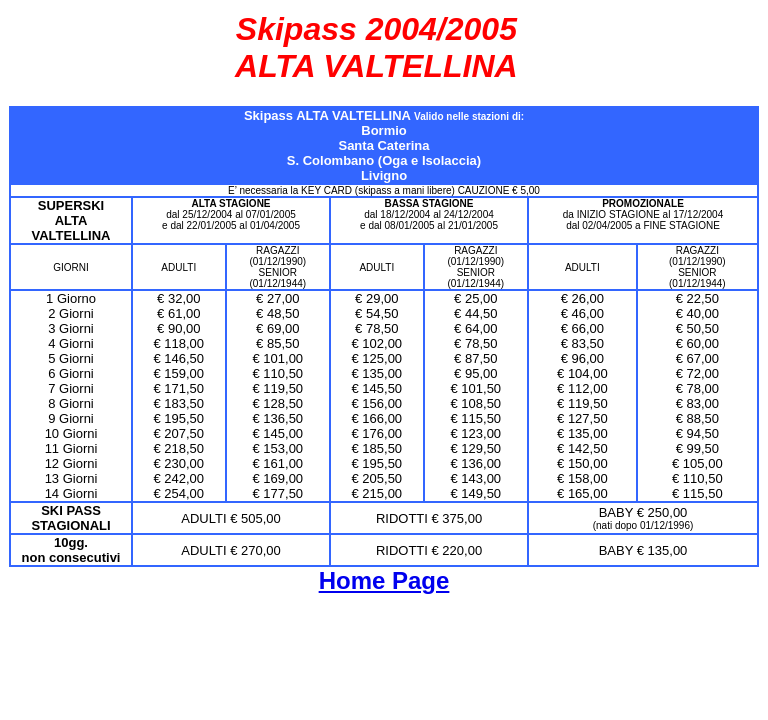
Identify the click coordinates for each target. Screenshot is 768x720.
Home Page (384, 580)
